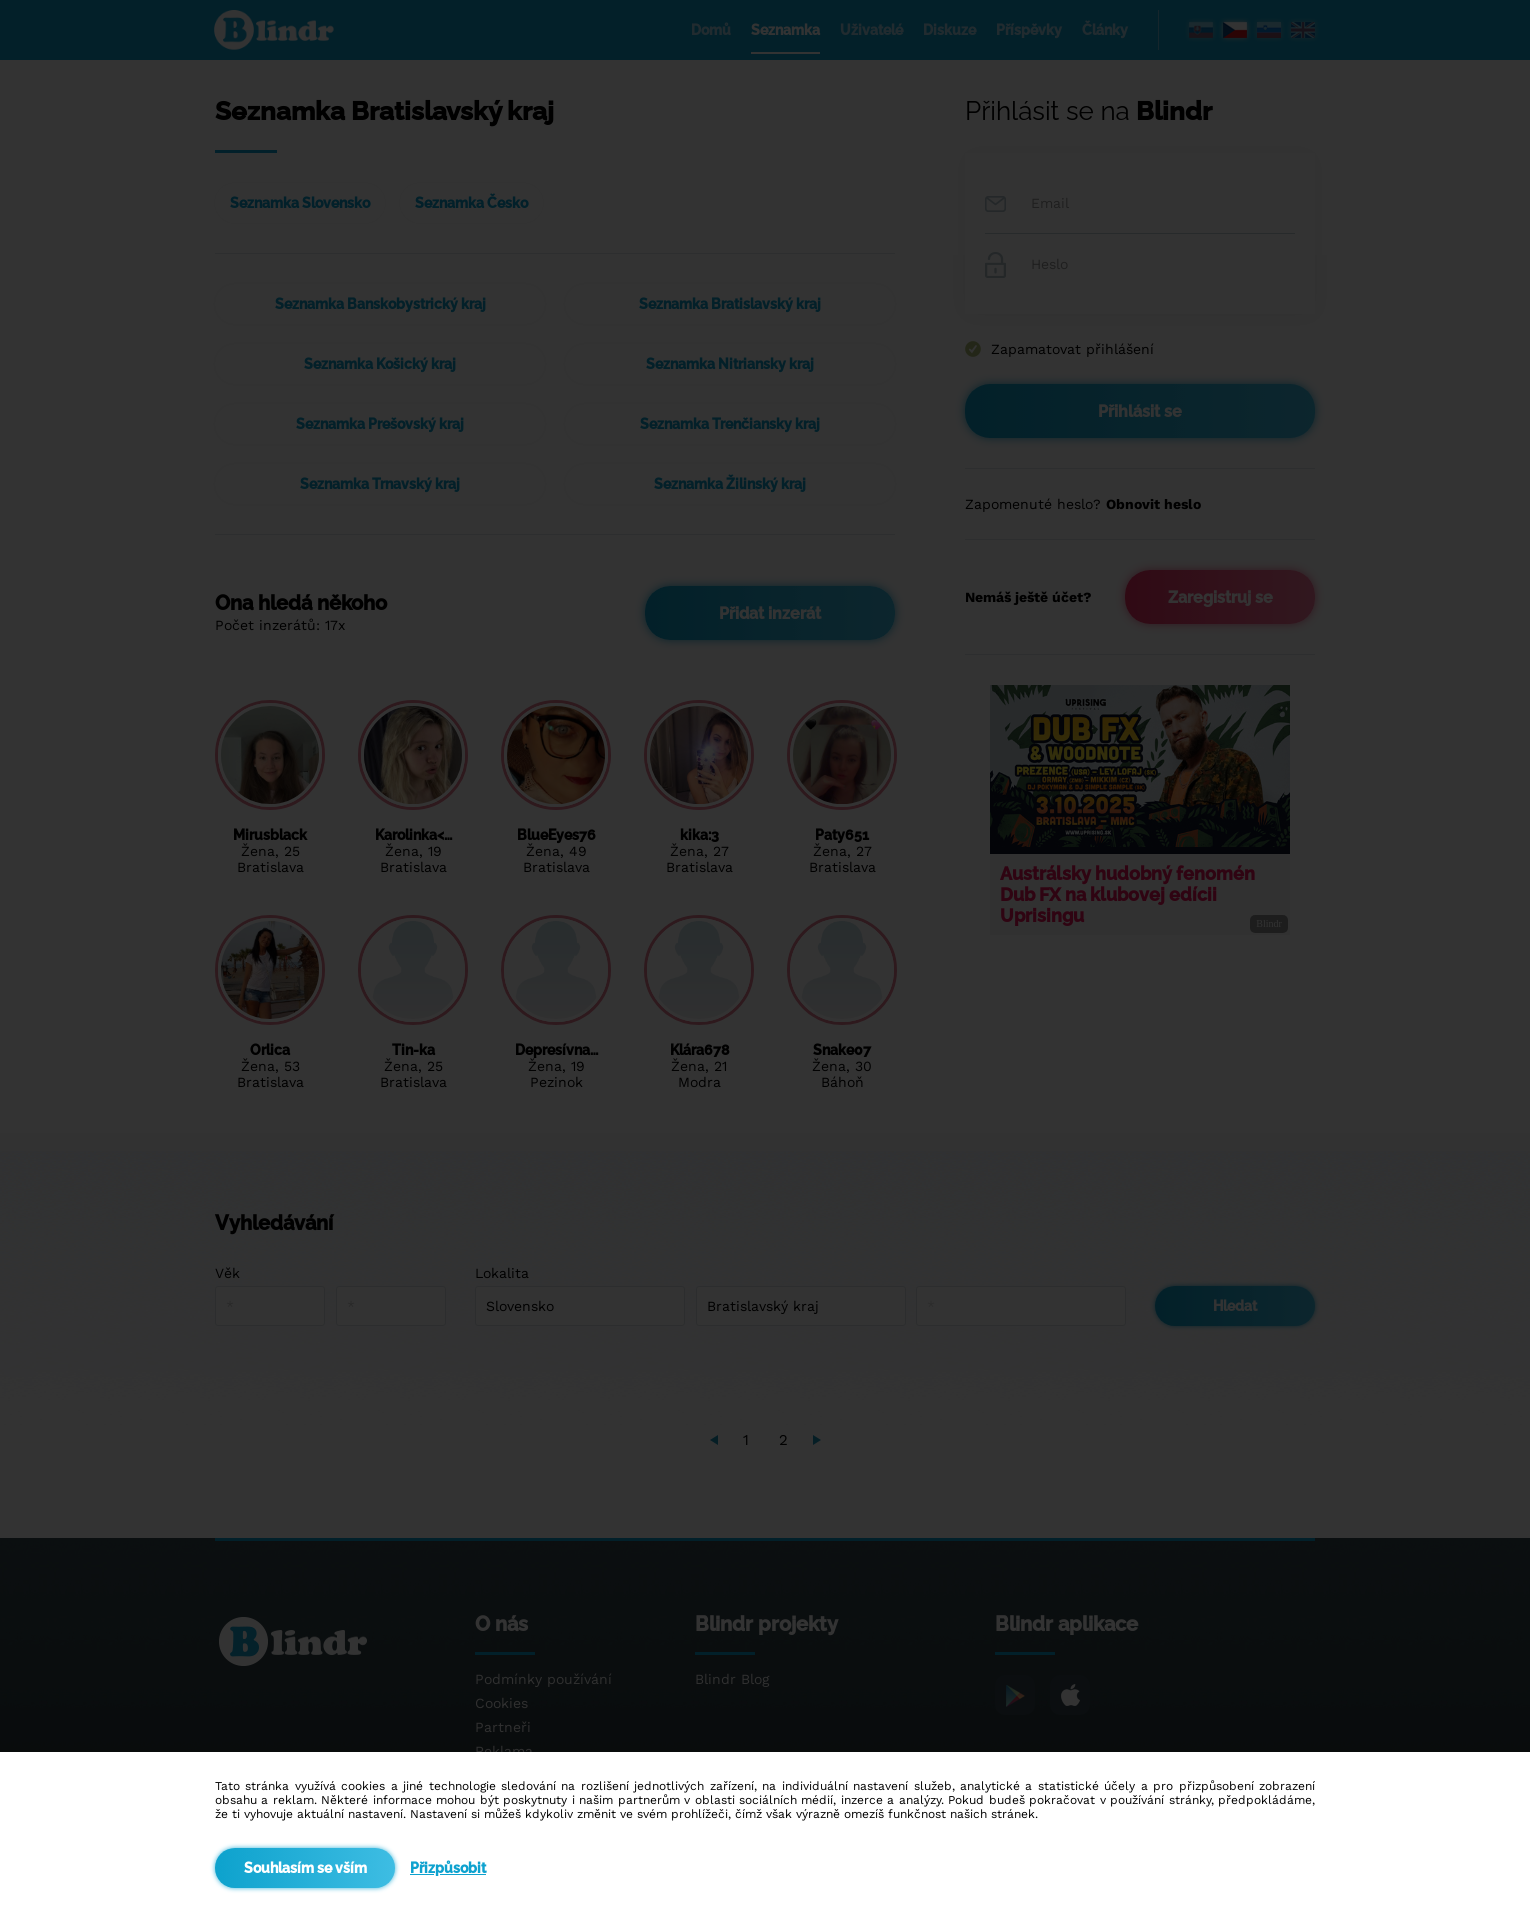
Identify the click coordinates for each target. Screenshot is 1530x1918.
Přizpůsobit (448, 1868)
